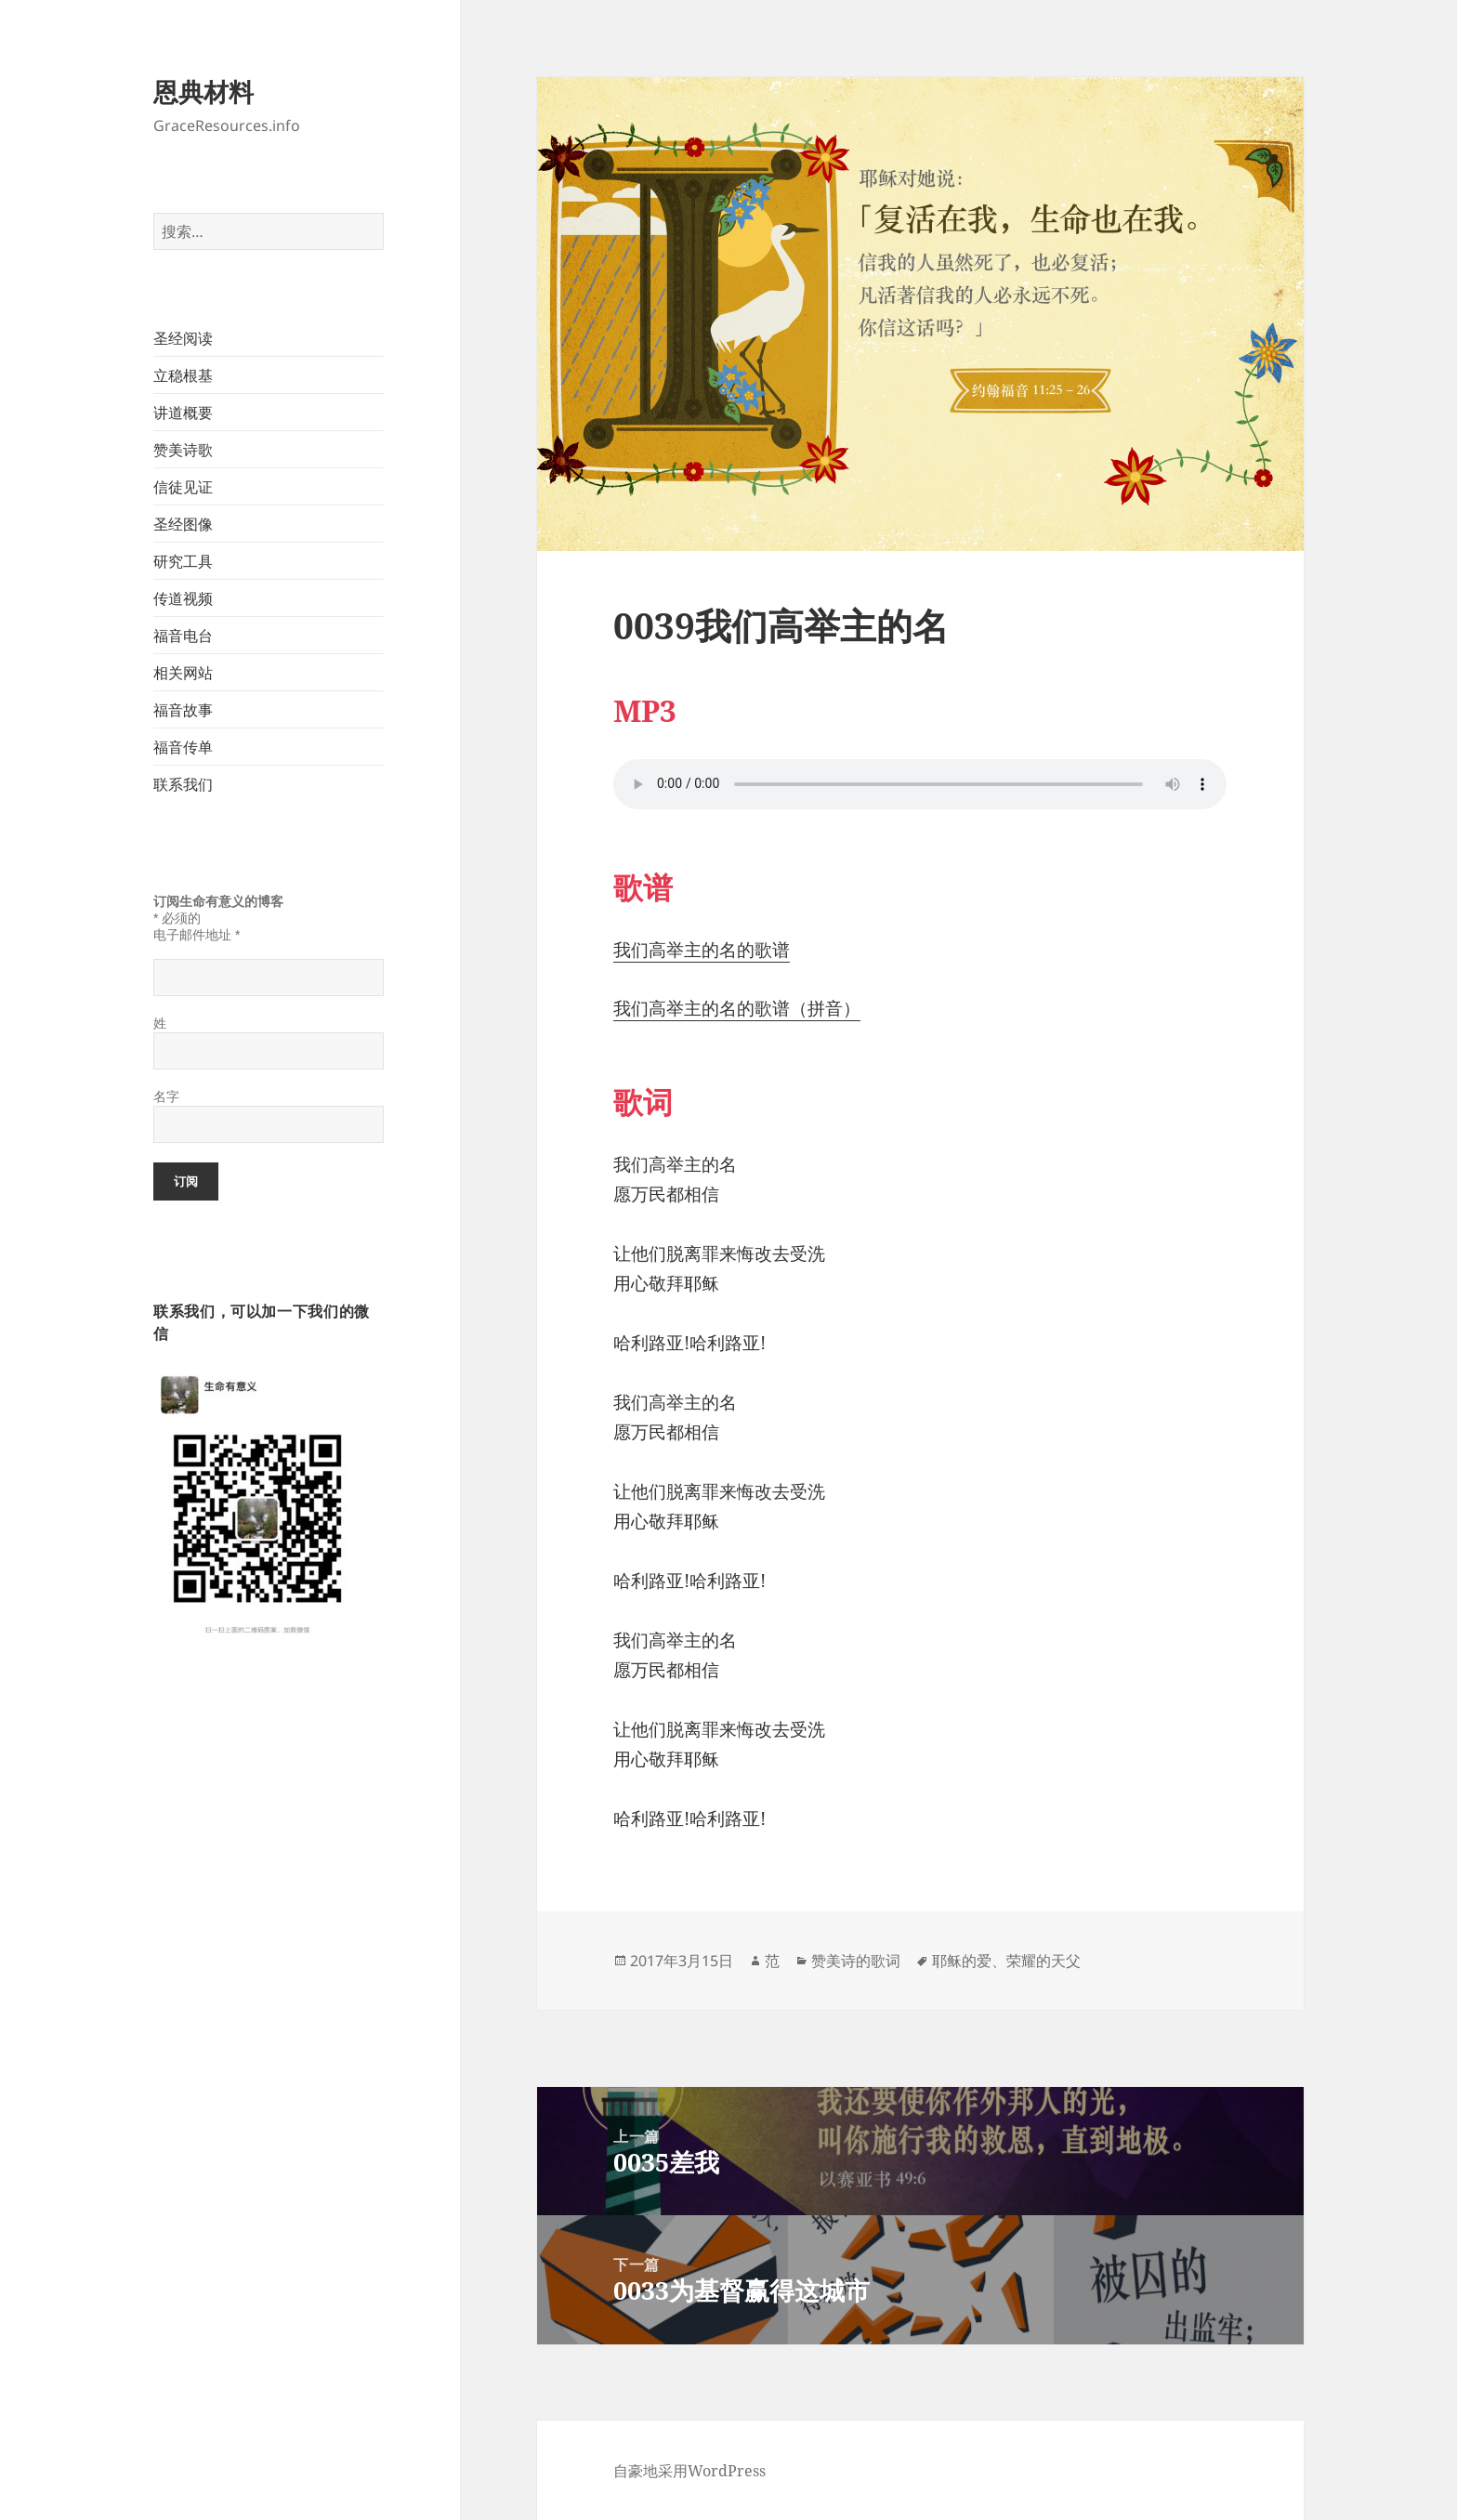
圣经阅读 (183, 338)
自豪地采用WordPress (689, 2471)
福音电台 (183, 635)
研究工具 (183, 561)
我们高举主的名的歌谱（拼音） (736, 1008)
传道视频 (183, 598)
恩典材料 (203, 91)
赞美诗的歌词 (855, 1960)
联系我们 (183, 784)
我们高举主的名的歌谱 (701, 950)
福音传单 (183, 747)
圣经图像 (183, 524)
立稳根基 (183, 375)
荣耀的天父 (1043, 1960)
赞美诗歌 (183, 450)
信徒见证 (183, 487)
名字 (166, 1096)
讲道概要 (183, 412)
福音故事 (183, 710)
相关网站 (183, 673)
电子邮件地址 (196, 934)
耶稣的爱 (961, 1960)
